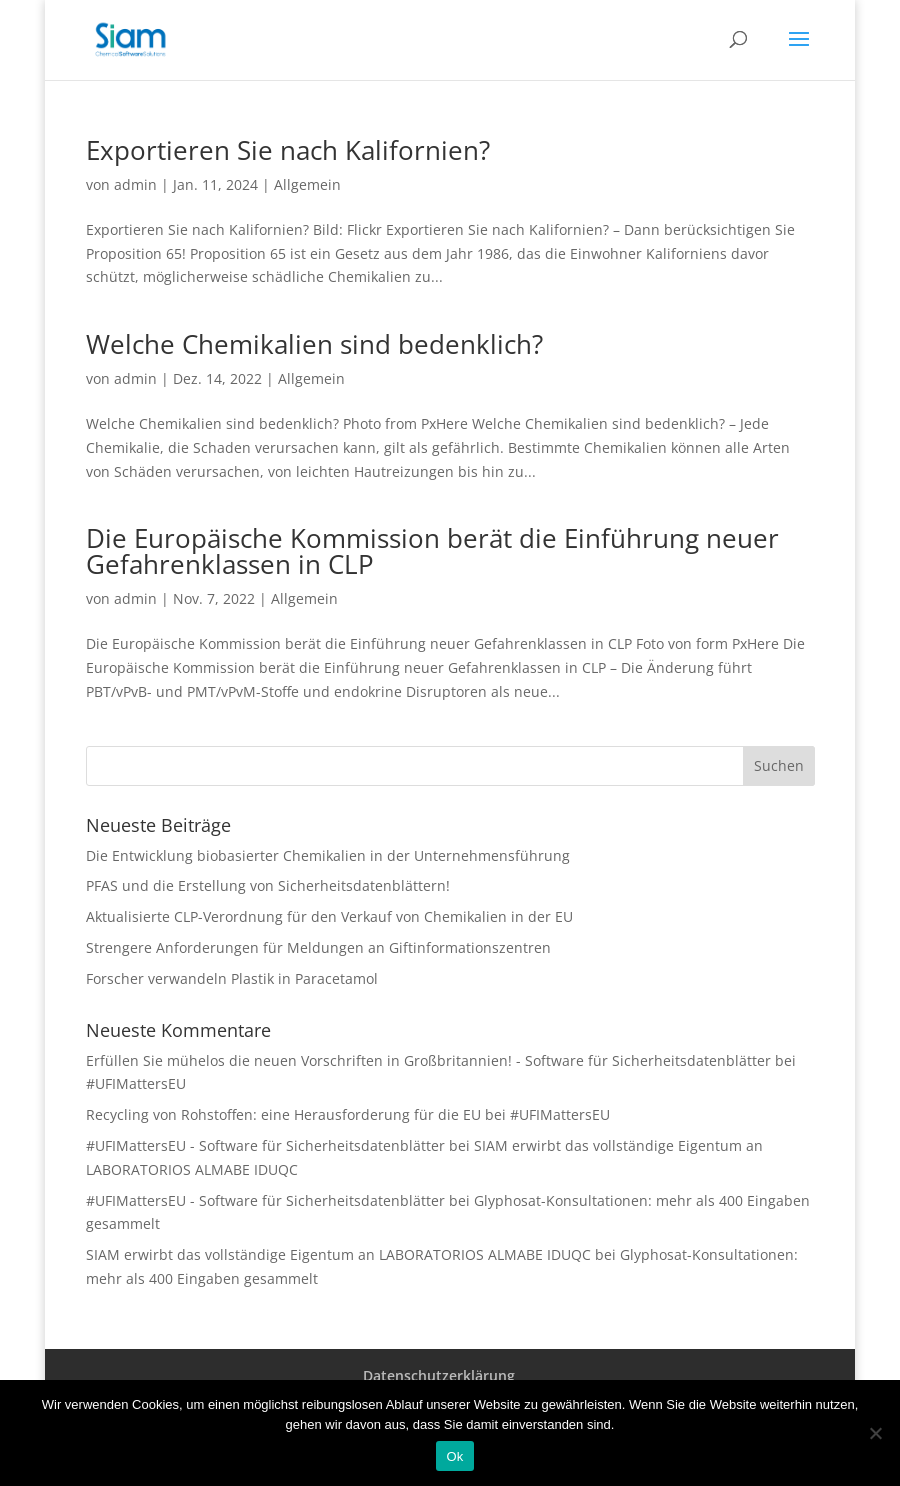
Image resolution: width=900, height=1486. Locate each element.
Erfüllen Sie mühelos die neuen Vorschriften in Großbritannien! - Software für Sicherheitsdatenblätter (428, 1060)
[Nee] (875, 1433)
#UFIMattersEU (136, 1083)
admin (135, 184)
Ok (454, 1456)
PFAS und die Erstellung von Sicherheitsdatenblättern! (268, 885)
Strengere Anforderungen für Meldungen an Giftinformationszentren (318, 947)
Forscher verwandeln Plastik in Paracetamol (232, 978)
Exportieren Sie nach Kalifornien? (288, 150)
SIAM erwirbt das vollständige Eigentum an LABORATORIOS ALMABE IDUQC (338, 1254)
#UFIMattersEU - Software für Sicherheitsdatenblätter (265, 1145)
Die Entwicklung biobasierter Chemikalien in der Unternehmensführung (328, 855)
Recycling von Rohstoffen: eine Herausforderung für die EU (283, 1114)
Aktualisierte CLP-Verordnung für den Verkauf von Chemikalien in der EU (329, 916)
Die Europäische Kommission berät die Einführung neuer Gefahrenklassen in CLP (432, 551)
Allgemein (307, 184)
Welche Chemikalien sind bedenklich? (314, 344)
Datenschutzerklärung (439, 1375)
